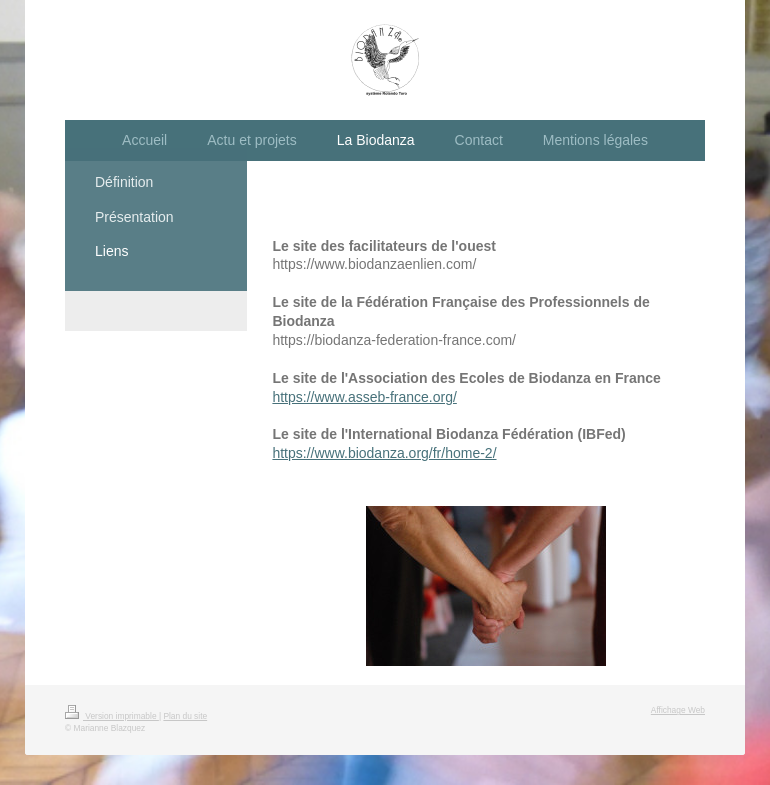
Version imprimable (112, 716)
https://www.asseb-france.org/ (364, 397)
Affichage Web (678, 710)
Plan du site (185, 716)
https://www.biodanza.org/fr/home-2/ (384, 453)
